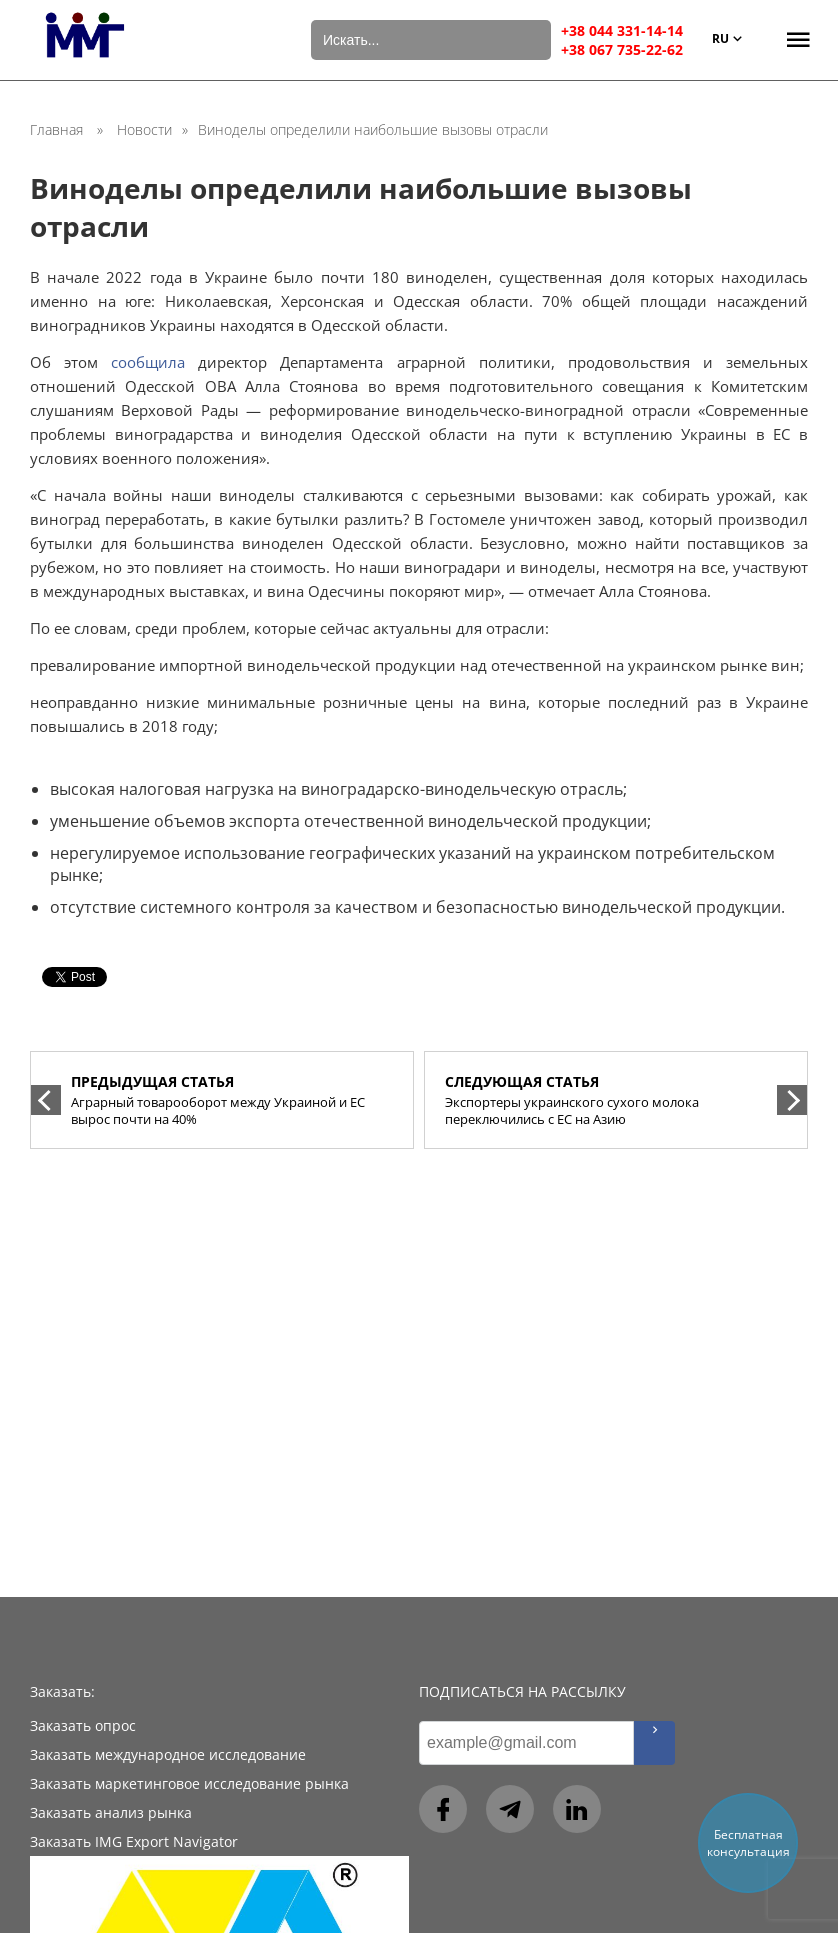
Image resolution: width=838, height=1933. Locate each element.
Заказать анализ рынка (111, 1812)
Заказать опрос (83, 1725)
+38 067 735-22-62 (622, 49)
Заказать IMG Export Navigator (134, 1841)
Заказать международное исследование (168, 1754)
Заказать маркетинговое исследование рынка (189, 1783)
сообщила (148, 362)
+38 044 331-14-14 (622, 30)
